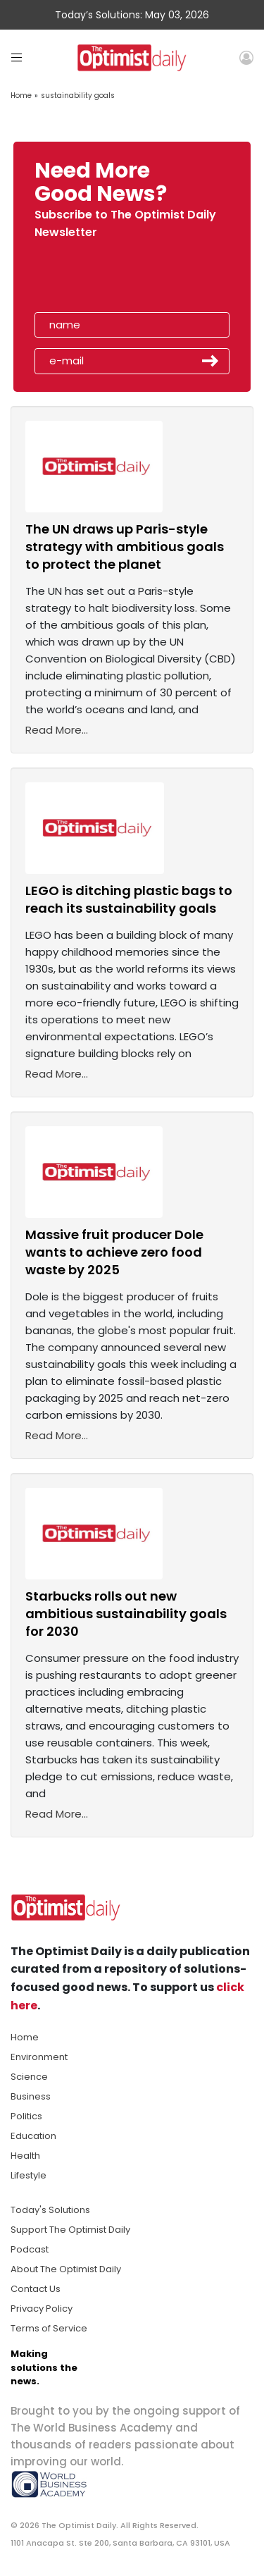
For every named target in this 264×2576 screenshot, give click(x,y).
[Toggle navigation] (17, 57)
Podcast (30, 2249)
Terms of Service (49, 2328)
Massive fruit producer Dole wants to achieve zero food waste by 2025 (114, 1252)
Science (29, 2076)
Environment (39, 2057)
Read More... (56, 729)
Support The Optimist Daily (70, 2229)
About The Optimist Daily (66, 2269)
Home (21, 95)
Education (33, 2136)
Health (25, 2155)
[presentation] (115, 280)
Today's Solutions (50, 2210)
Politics (26, 2116)
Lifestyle (28, 2175)
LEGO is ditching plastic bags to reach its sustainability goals (128, 899)
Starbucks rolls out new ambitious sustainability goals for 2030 (126, 1613)
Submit (210, 361)
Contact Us (36, 2288)
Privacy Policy (42, 2308)
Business (31, 2096)
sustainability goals (78, 95)
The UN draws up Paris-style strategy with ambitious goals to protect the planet (124, 546)
